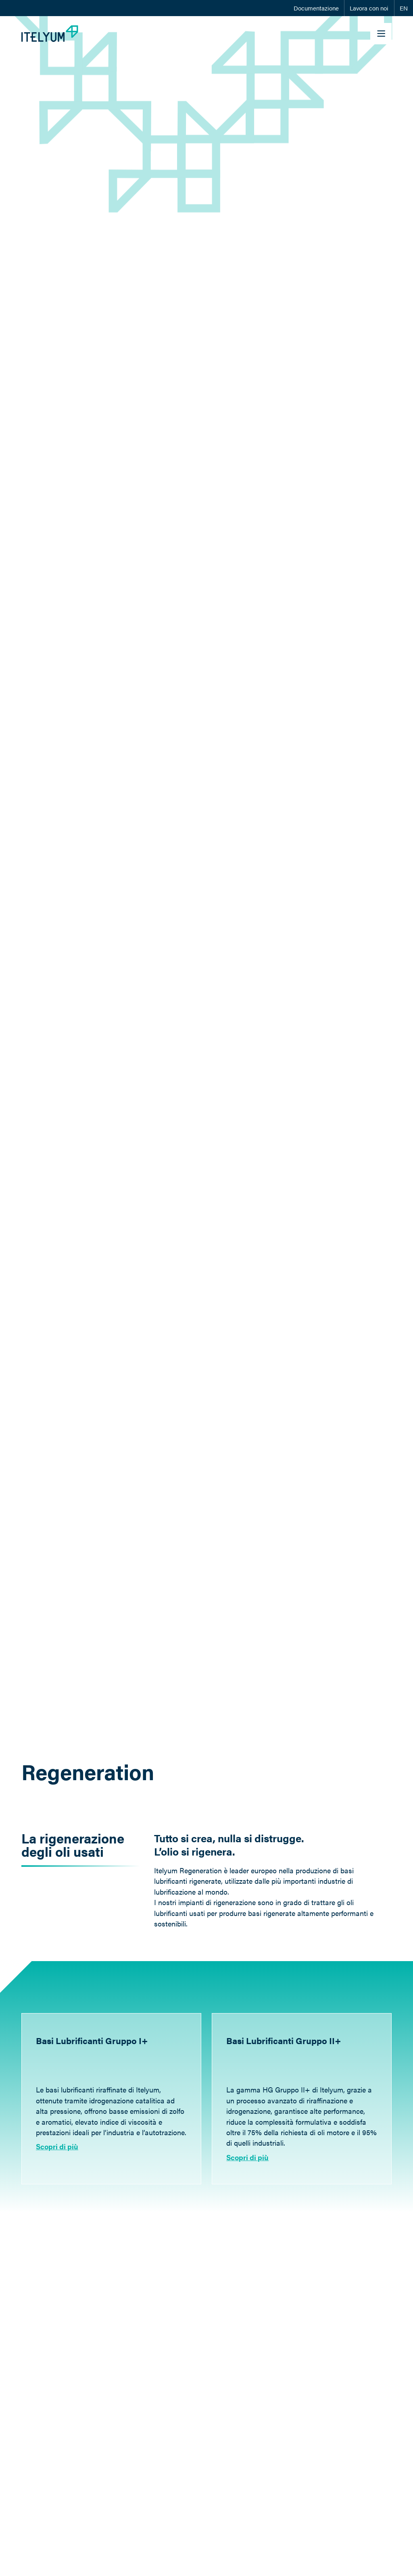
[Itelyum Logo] (49, 33)
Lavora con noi (369, 8)
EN (404, 8)
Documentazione (316, 8)
